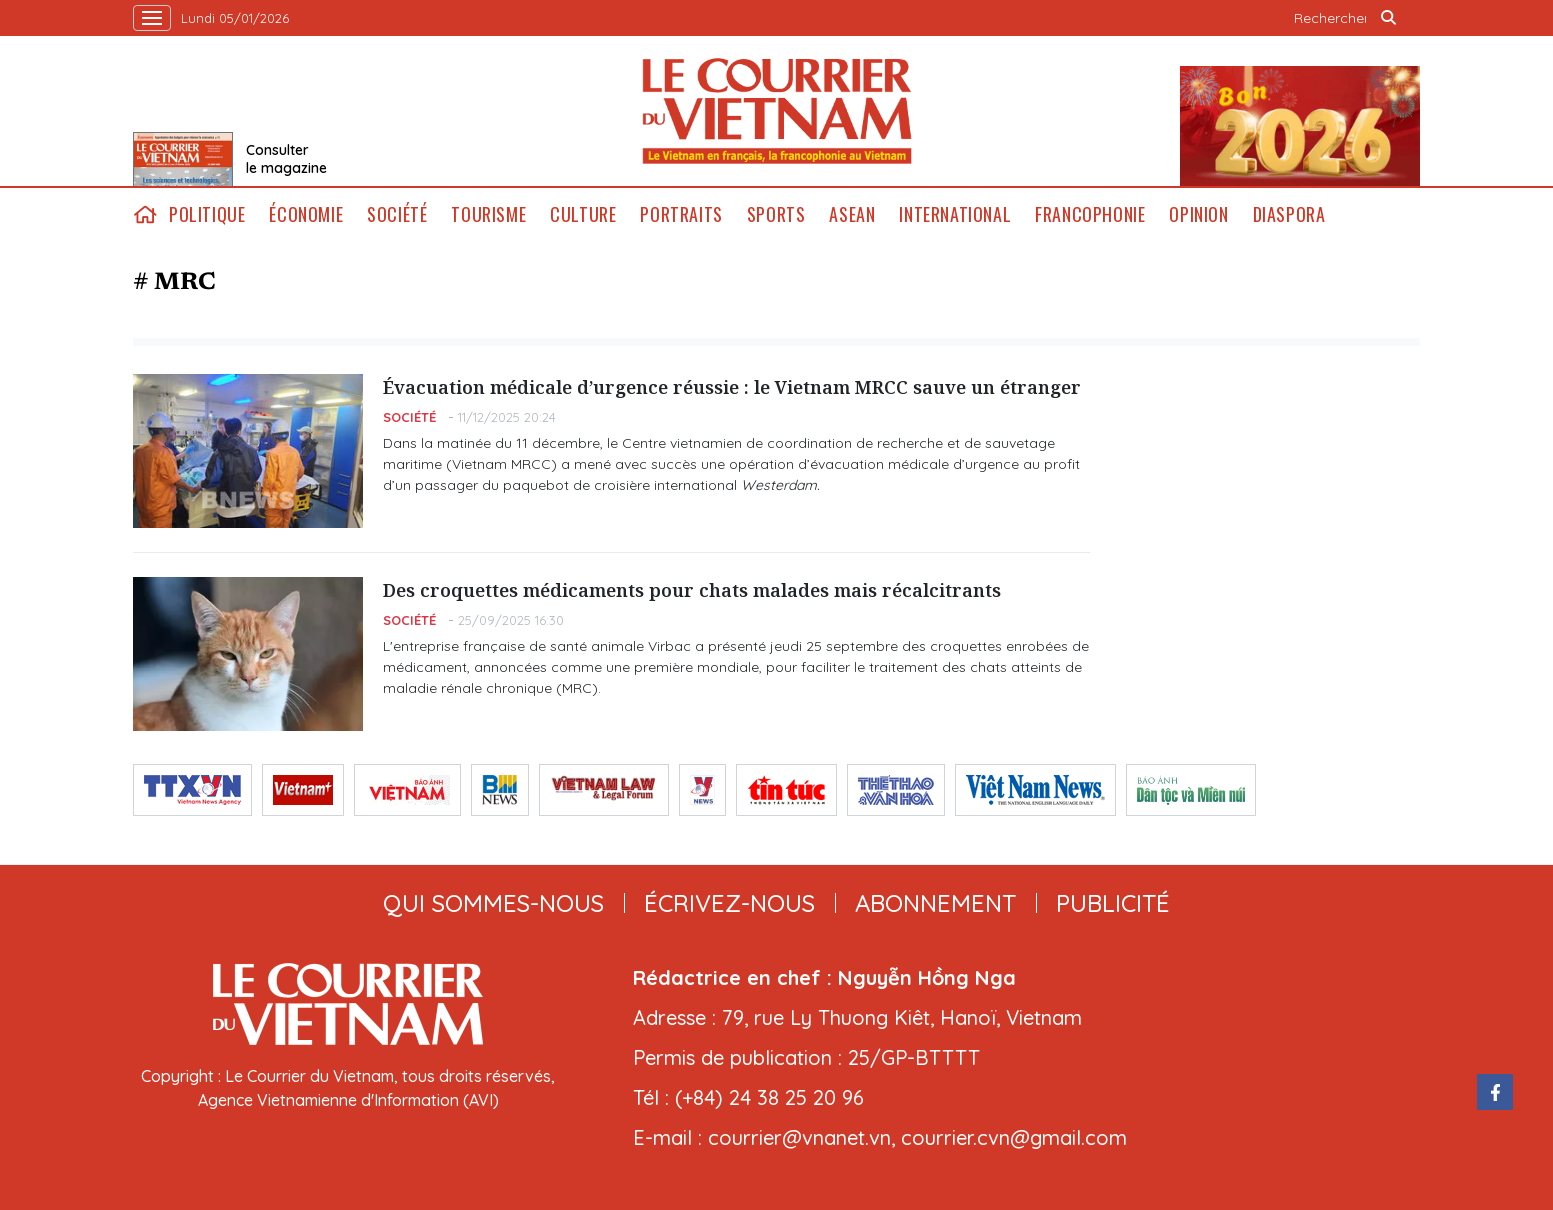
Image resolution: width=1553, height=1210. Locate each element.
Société (397, 214)
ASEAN (852, 214)
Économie (306, 214)
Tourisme (488, 214)
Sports (776, 214)
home (145, 214)
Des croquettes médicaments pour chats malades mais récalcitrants (692, 590)
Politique (207, 214)
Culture (583, 214)
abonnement (935, 903)
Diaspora (1289, 214)
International (955, 214)
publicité (1113, 903)
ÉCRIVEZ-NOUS (729, 903)
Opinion (1198, 214)
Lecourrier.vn (777, 111)
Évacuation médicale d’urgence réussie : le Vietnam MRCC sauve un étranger (732, 387)
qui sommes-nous (493, 903)
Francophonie (1090, 214)
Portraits (681, 214)
